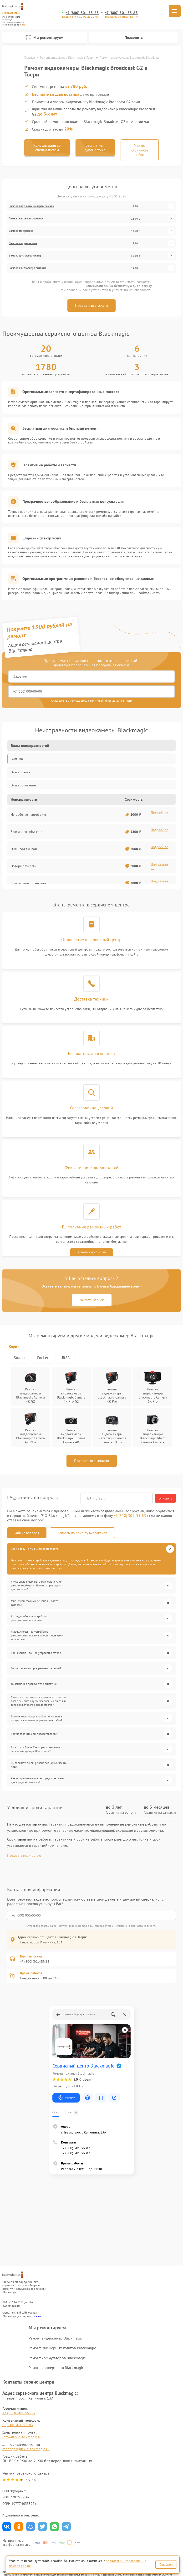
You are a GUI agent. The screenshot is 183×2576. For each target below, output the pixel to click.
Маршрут (66, 2098)
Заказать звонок (91, 1300)
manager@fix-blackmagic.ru (26, 2448)
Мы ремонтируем (44, 37)
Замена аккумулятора (23, 243)
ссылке (37, 2316)
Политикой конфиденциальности (135, 1925)
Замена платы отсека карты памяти (31, 206)
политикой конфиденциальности (111, 700)
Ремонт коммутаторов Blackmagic (57, 2357)
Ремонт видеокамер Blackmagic (55, 2338)
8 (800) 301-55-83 (17, 2424)
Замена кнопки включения (26, 218)
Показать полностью (24, 1855)
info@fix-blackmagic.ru (21, 2437)
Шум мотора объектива (28, 883)
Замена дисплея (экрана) (25, 255)
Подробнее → (159, 814)
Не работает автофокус (28, 814)
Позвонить (134, 37)
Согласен (166, 2564)
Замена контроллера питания (27, 268)
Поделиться (6, 2526)
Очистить (165, 1498)
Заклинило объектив (26, 832)
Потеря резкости (23, 866)
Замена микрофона (21, 230)
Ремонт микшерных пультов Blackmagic (62, 2347)
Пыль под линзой (24, 849)
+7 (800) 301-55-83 (82, 12)
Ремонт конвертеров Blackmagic (56, 2367)
